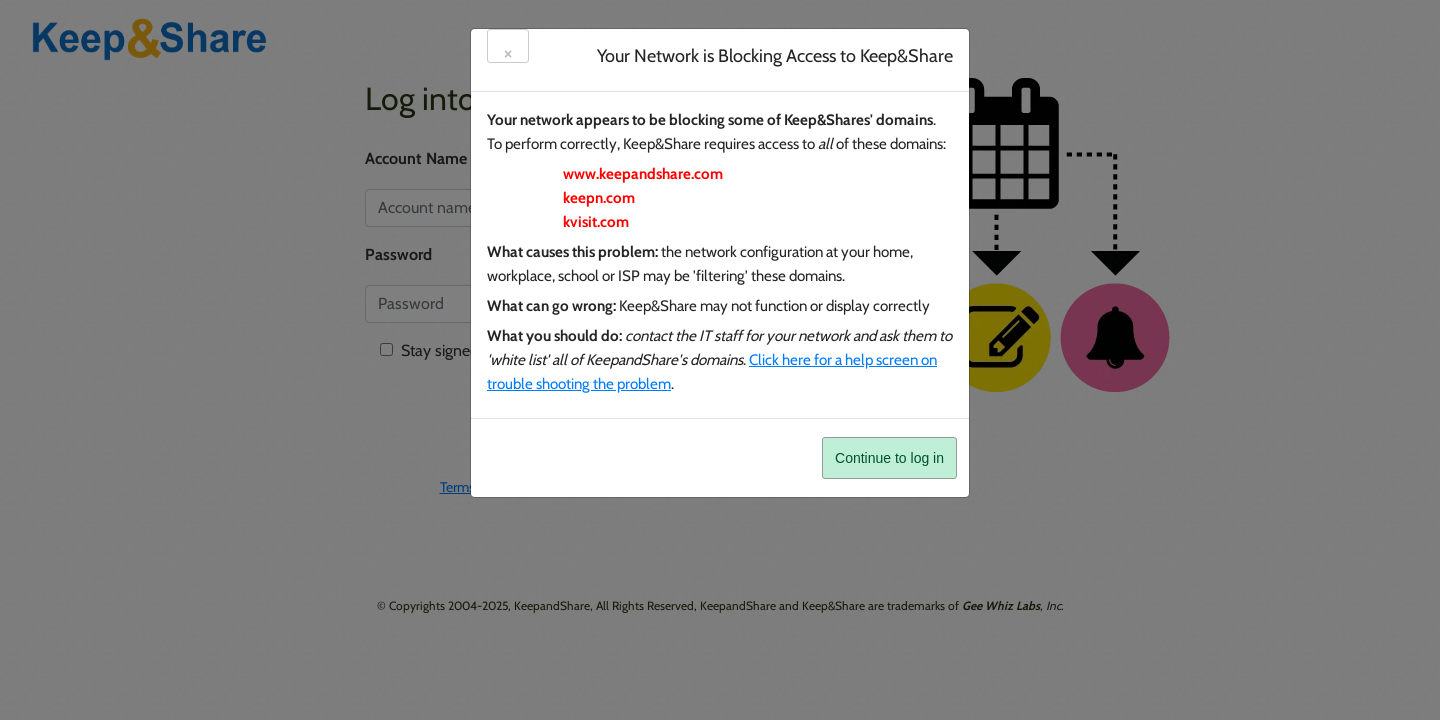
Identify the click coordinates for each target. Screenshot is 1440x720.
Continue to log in (889, 458)
